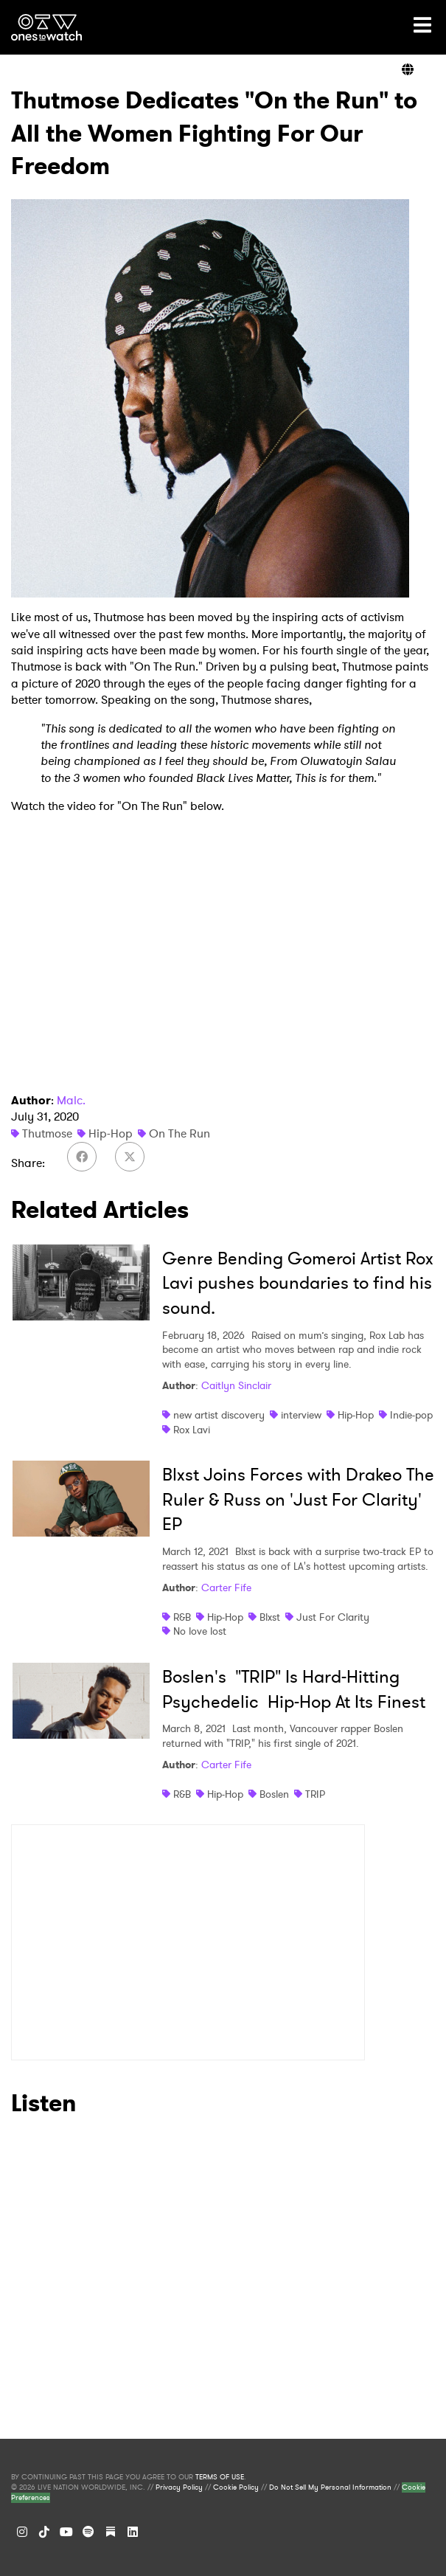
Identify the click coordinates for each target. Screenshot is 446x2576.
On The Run (179, 1133)
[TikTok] (44, 2532)
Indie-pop (411, 1415)
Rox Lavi (191, 1429)
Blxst (269, 1617)
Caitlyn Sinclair (236, 1385)
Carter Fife (226, 1587)
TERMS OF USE (219, 2477)
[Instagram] (22, 2532)
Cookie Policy (236, 2487)
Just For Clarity (332, 1617)
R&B (182, 1617)
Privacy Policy (179, 2487)
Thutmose (47, 1133)
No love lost (199, 1631)
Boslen (274, 1794)
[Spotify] (88, 2532)
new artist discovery (219, 1415)
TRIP (315, 1794)
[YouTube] (66, 2532)
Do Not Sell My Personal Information (330, 2487)
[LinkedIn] (133, 2532)
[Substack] (111, 2532)
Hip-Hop (110, 1133)
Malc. (71, 1100)
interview (301, 1415)
